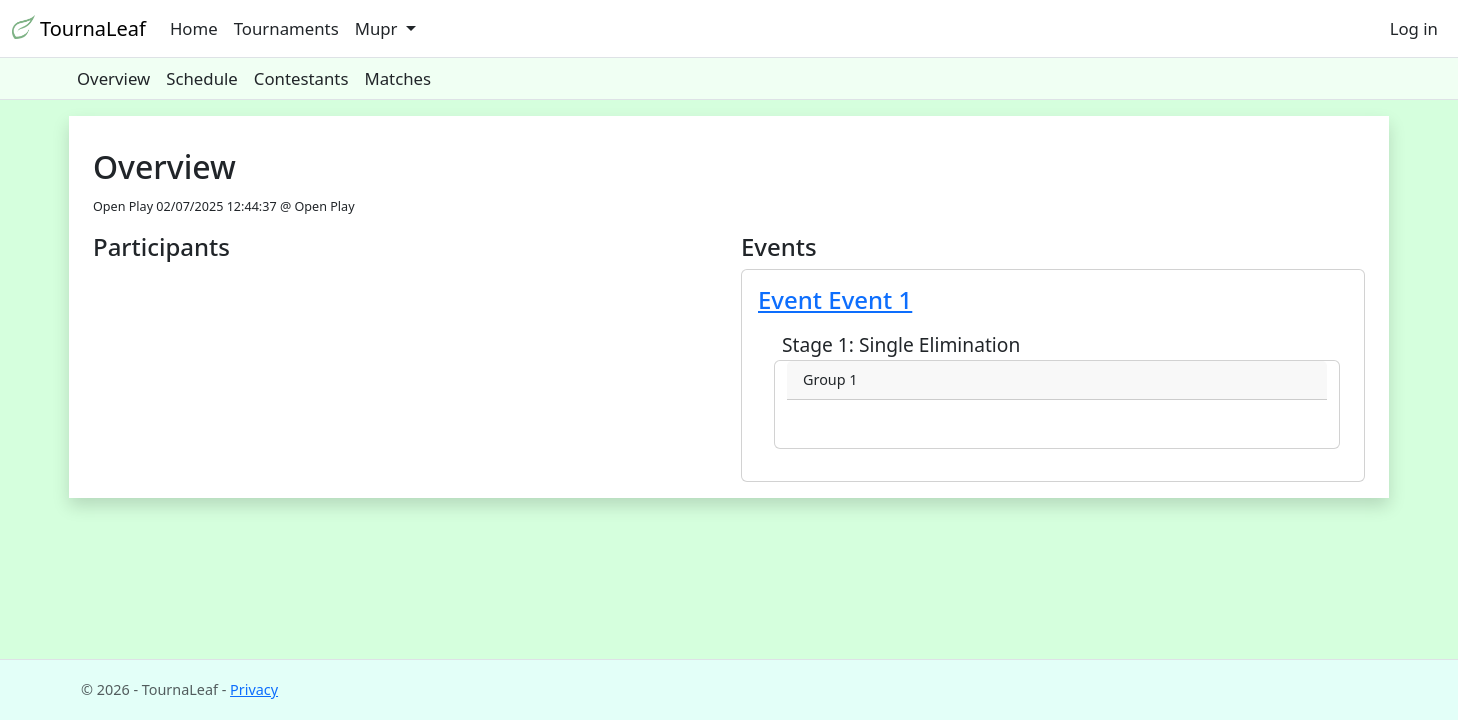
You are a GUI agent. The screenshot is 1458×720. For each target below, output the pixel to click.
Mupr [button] (378, 28)
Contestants (301, 78)
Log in (1414, 28)
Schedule (202, 78)
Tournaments (286, 28)
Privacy (254, 689)
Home (194, 28)
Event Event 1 (835, 299)
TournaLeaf (79, 28)
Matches (397, 78)
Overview (113, 78)
